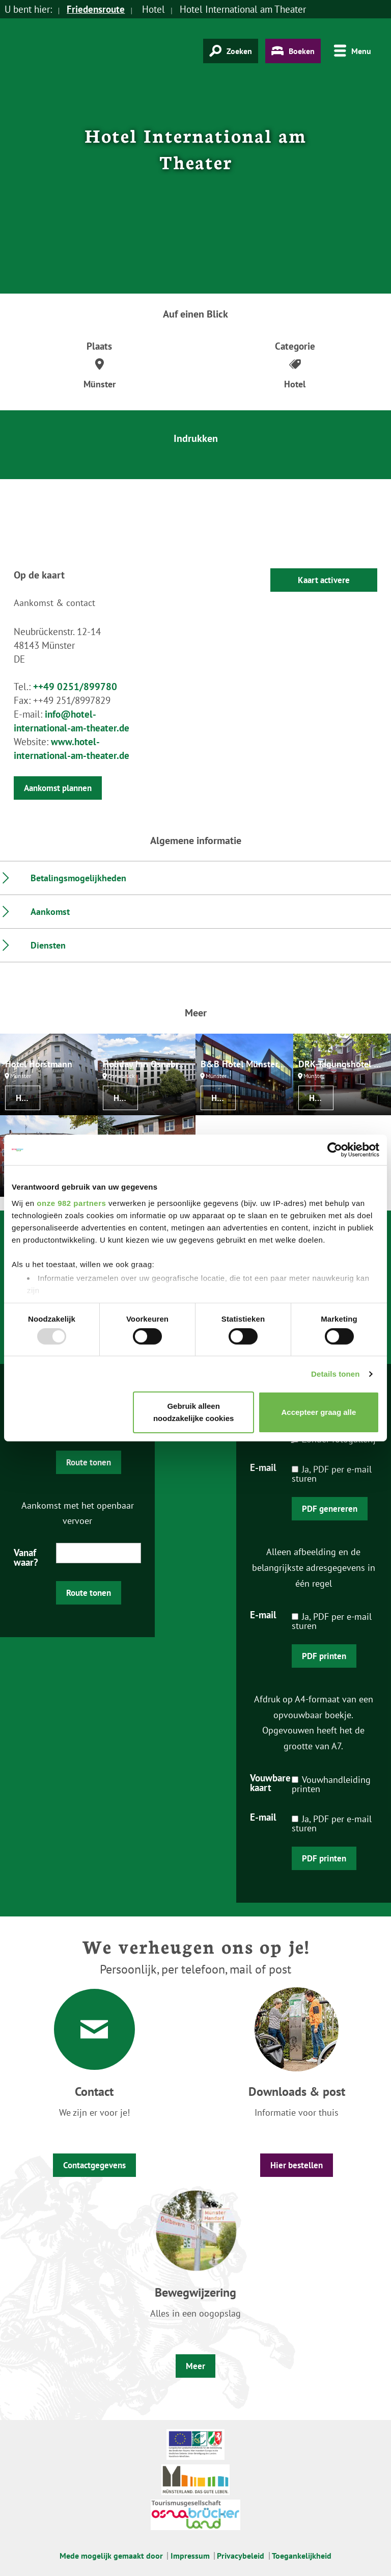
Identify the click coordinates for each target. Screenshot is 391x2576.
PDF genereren (329, 1508)
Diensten (48, 945)
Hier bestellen (296, 2165)
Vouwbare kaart (270, 1782)
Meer (195, 2366)
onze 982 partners (71, 1202)
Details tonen (335, 1374)
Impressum (190, 2556)
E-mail (263, 1467)
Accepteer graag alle (319, 1412)
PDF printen (324, 1656)
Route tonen (88, 1462)
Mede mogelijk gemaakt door (111, 2556)
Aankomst (50, 911)
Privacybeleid (240, 2556)
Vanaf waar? (26, 1556)
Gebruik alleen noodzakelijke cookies (193, 1412)
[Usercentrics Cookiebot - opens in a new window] (334, 1150)
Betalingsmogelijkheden (78, 878)
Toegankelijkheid (301, 2556)
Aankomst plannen (58, 788)
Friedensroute (96, 9)
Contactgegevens (94, 2165)
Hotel (26, 1097)
